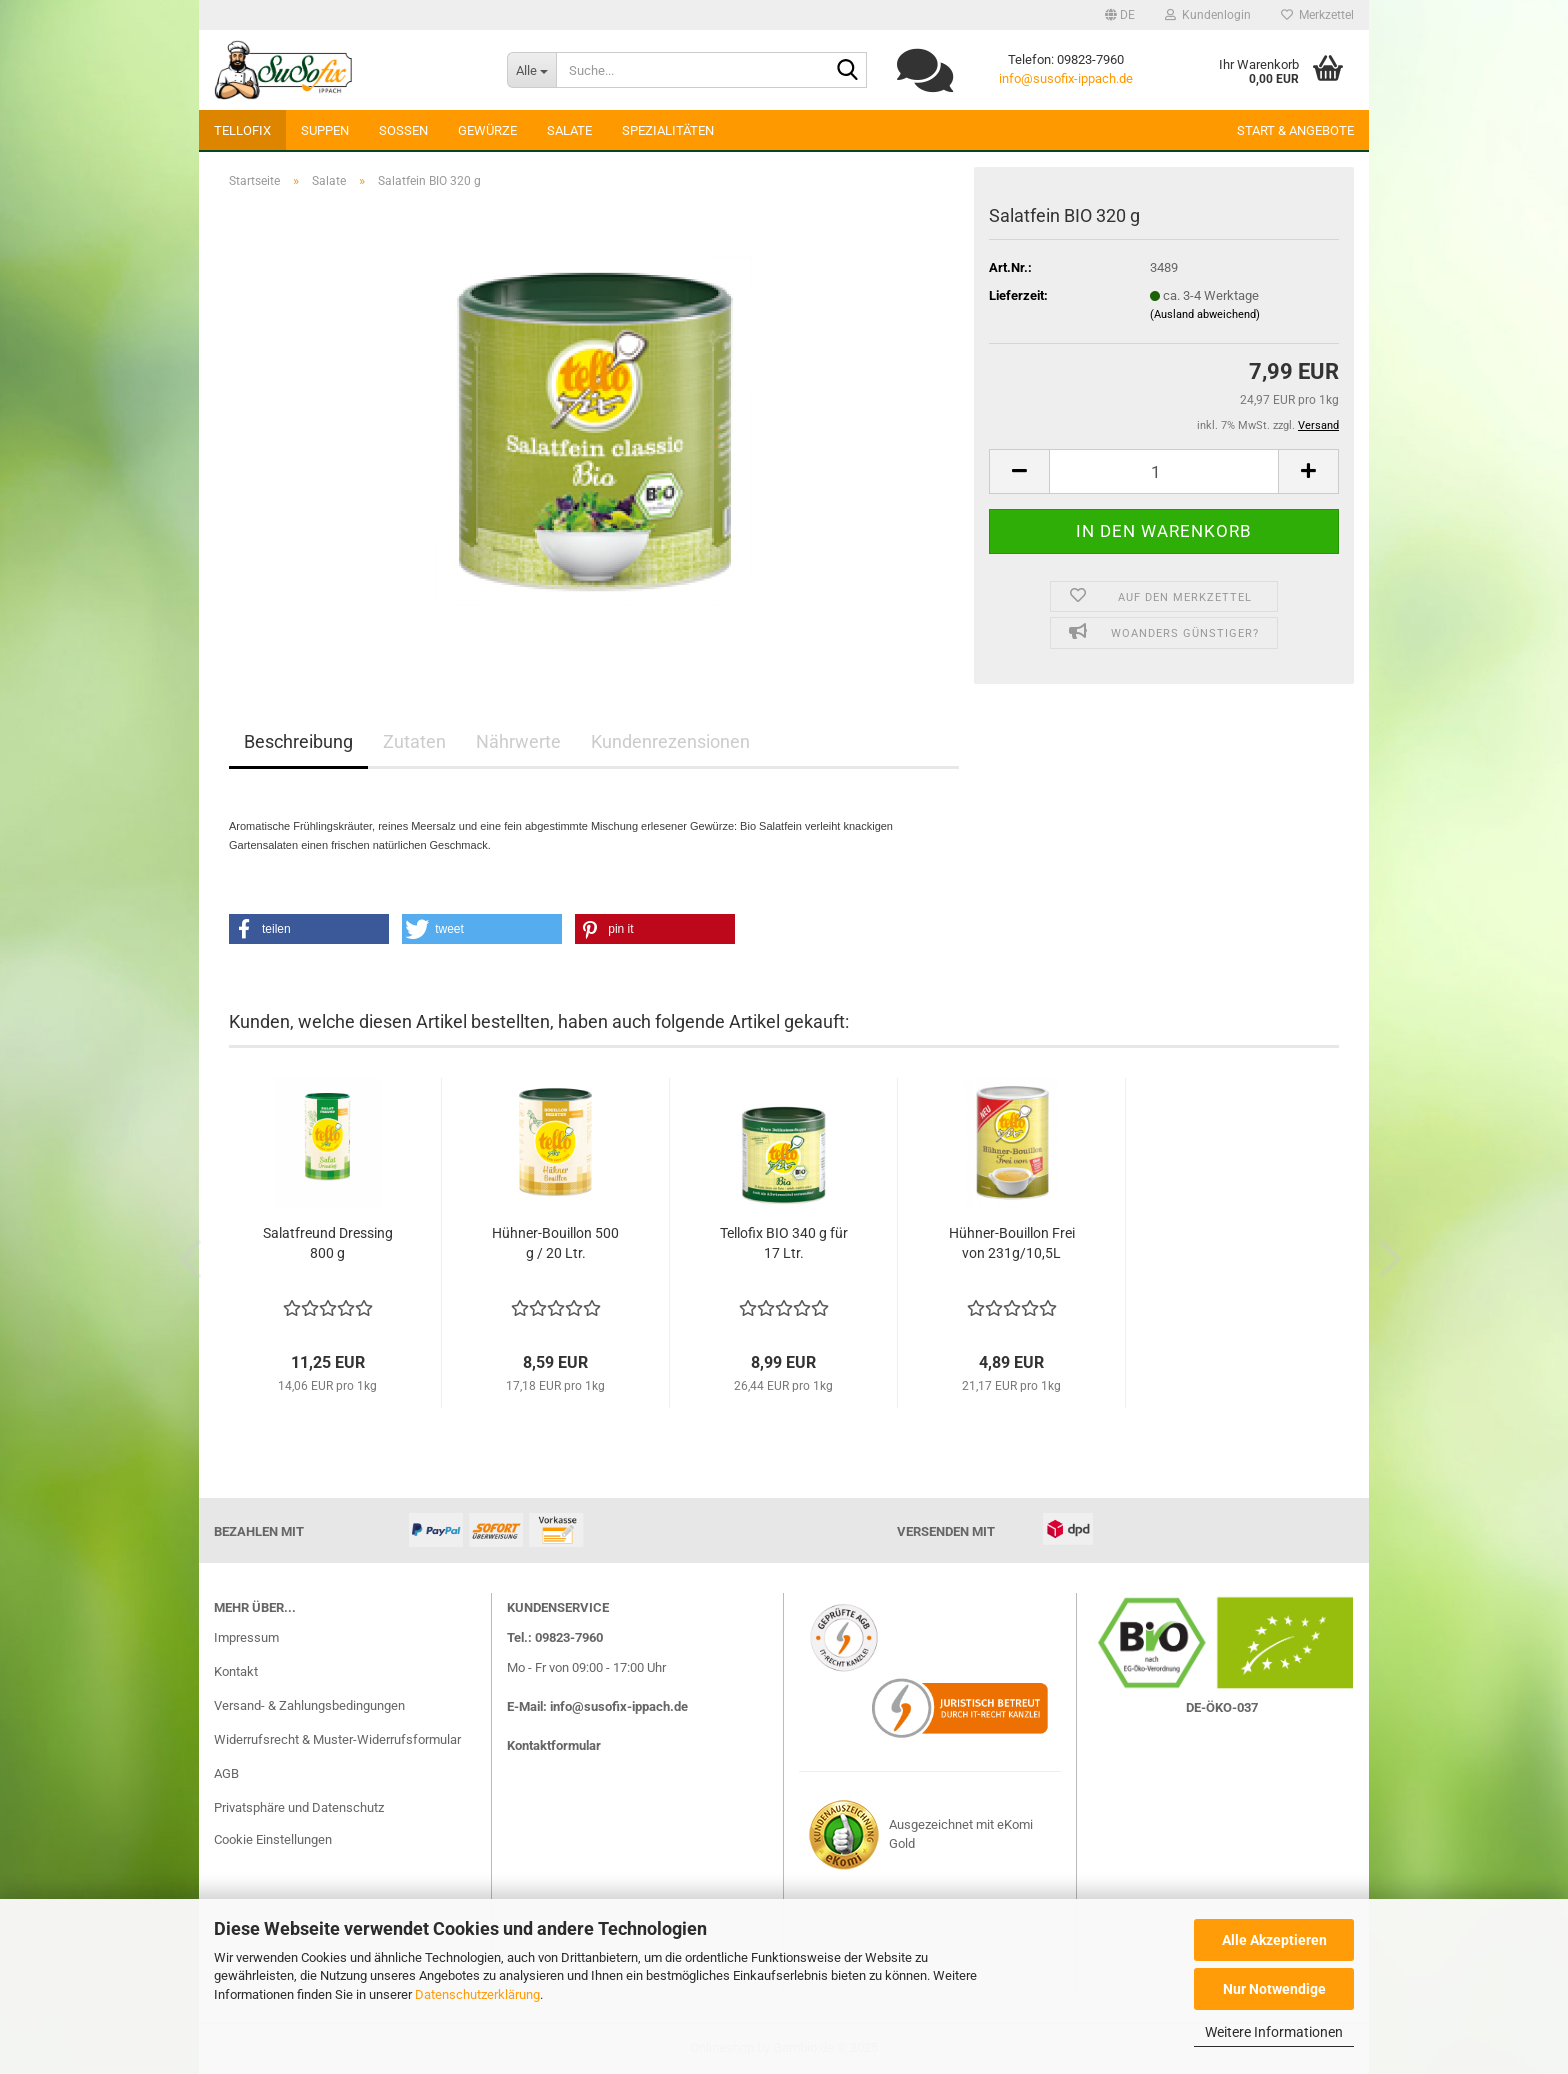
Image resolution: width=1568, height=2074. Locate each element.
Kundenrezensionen (670, 741)
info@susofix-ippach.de (1066, 78)
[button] (1120, 15)
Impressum (246, 1637)
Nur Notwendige (1274, 1989)
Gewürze (487, 130)
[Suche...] (531, 70)
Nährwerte (518, 741)
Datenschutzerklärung (477, 1994)
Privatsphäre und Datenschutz (299, 1807)
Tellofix (242, 130)
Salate (569, 130)
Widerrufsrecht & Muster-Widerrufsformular (337, 1739)
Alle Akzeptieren (1274, 1940)
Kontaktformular (554, 1745)
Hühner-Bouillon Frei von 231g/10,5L (1012, 1243)
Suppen (325, 130)
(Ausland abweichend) (1205, 314)
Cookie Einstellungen (273, 1839)
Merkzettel (1317, 15)
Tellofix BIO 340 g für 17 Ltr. (784, 1243)
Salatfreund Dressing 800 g (328, 1243)
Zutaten (414, 741)
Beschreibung (298, 741)
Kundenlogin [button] (1208, 15)
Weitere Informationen (1274, 2032)
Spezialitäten (668, 130)
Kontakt (236, 1671)
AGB (226, 1773)
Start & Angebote (1295, 130)
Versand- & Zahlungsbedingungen (309, 1705)
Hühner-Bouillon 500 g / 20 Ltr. (555, 1243)
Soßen (403, 130)
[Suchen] (848, 71)
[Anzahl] (1164, 471)
